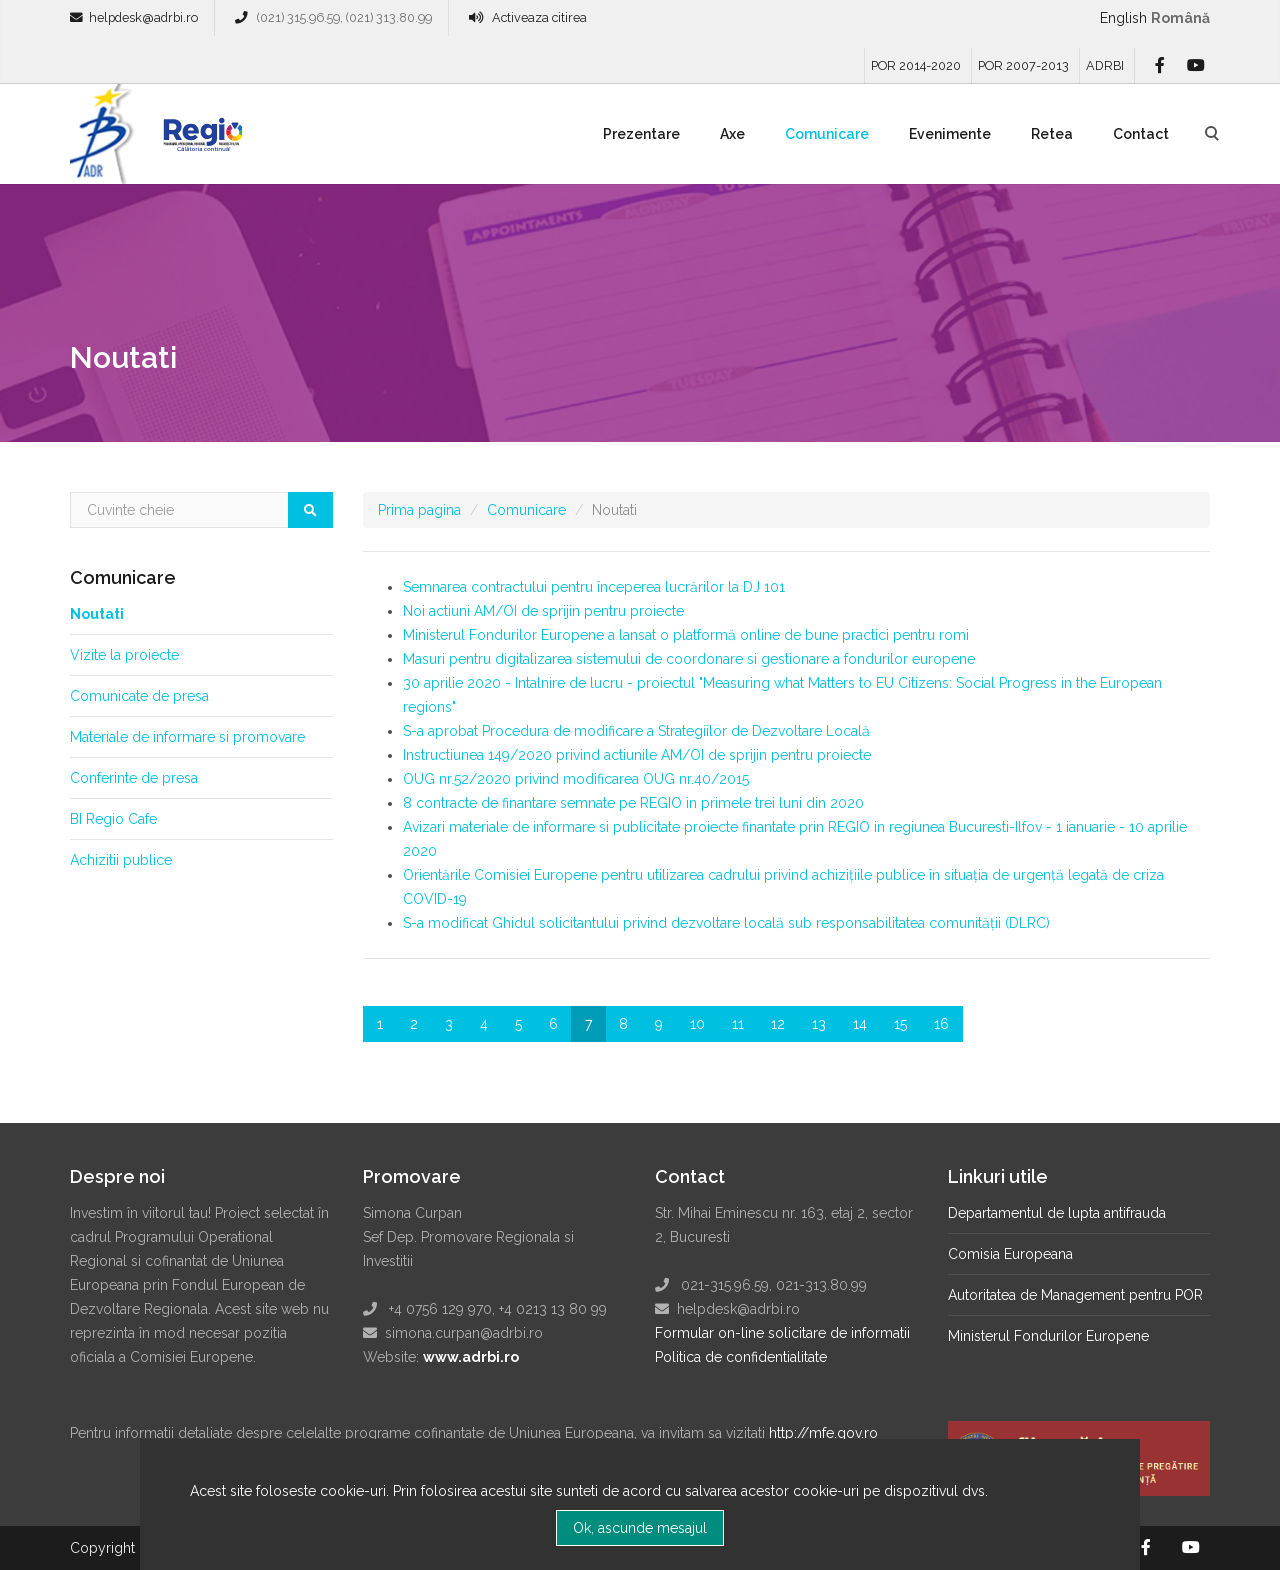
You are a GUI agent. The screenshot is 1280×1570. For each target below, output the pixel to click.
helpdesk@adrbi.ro (143, 17)
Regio (199, 141)
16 (941, 1024)
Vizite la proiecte (124, 655)
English (1123, 18)
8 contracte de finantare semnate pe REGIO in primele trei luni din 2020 (633, 803)
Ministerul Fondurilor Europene (1048, 1336)
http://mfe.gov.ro (823, 1433)
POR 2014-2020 (916, 65)
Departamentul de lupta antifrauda (1057, 1213)
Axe (732, 134)
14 (860, 1024)
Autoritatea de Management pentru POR (1075, 1295)
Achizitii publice (121, 860)
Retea (1052, 134)
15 (900, 1024)
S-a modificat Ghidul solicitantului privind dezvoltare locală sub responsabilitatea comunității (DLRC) (726, 923)
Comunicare (827, 134)
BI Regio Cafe (113, 819)
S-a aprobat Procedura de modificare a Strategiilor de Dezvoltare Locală (636, 731)
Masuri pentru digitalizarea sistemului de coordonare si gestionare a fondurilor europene (689, 659)
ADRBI (1105, 65)
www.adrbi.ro (471, 1357)
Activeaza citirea (539, 17)
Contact (1141, 134)
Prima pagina (419, 510)
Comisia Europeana (1010, 1254)
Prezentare (641, 134)
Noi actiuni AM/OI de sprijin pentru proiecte (543, 611)
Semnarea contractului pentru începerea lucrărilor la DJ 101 (594, 587)
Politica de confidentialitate (741, 1357)
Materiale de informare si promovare (187, 737)
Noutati (97, 614)
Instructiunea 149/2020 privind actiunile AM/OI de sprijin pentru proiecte (637, 755)
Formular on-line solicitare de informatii (782, 1333)
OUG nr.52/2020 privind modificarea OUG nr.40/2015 (576, 779)
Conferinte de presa (134, 778)
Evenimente (950, 134)
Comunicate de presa (139, 696)
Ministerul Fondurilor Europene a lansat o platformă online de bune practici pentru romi (686, 635)
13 (819, 1024)
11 (738, 1024)
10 (697, 1024)
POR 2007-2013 (1023, 65)
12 (778, 1024)
